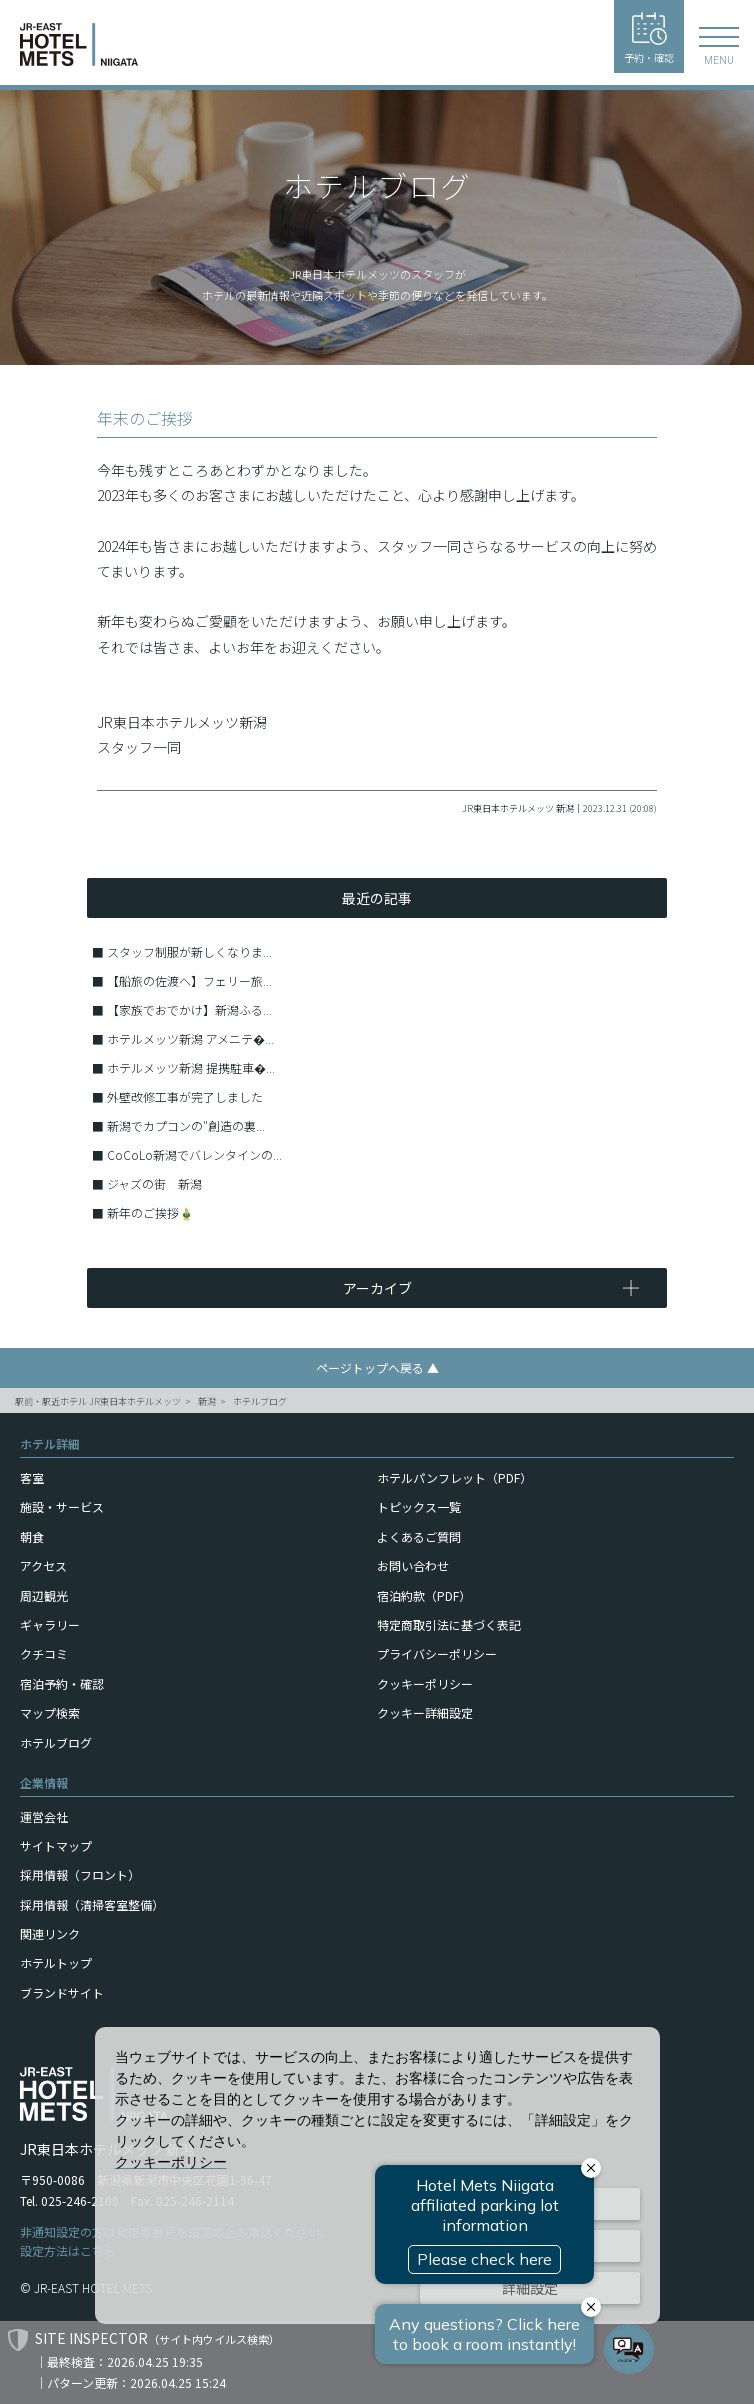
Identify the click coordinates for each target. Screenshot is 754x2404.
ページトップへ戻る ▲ (377, 1367)
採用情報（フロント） (80, 1874)
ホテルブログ (260, 1401)
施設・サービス (62, 1506)
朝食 (32, 1536)
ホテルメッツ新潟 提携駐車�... (191, 1067)
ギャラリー (50, 1624)
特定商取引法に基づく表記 (449, 1624)
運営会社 (44, 1816)
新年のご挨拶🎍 (150, 1212)
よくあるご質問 (419, 1536)
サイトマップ (56, 1845)
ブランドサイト (62, 1992)
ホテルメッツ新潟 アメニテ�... (190, 1038)
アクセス (43, 1565)
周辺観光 (44, 1595)
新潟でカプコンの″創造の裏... (186, 1125)
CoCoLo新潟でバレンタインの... (194, 1154)
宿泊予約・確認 (62, 1683)
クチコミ (44, 1653)
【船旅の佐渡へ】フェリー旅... (189, 980)
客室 (32, 1477)
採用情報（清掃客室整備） (92, 1904)
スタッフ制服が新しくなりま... (189, 951)
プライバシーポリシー (437, 1653)
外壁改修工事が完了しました (185, 1096)
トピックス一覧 (419, 1506)
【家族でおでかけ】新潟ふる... (189, 1009)
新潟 (207, 1401)
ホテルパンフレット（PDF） (454, 1477)
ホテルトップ (56, 1962)
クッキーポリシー (425, 1683)
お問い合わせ (413, 1565)
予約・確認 (649, 38)
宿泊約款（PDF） (424, 1595)
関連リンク (50, 1933)
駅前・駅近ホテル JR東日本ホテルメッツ (98, 1401)
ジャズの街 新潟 (154, 1183)
